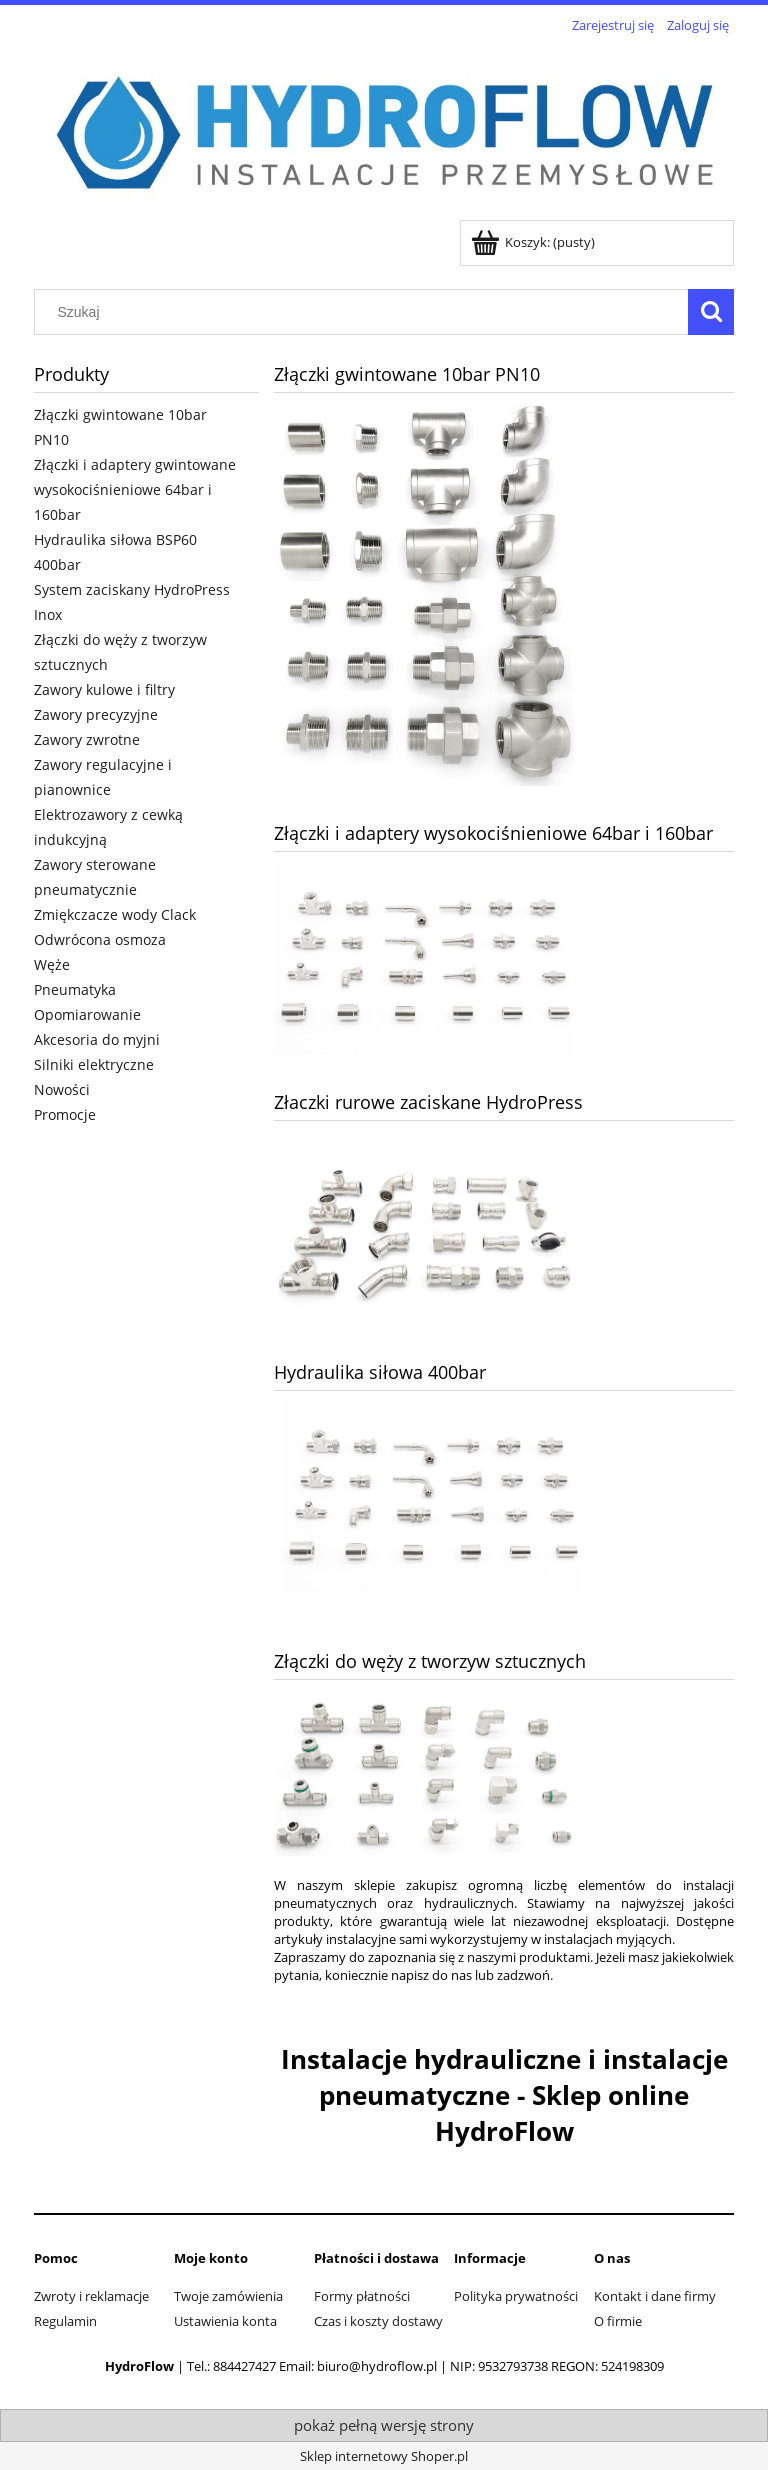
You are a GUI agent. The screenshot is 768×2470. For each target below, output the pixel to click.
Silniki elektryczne (94, 1064)
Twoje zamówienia (228, 2296)
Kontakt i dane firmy (655, 2296)
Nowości (62, 1089)
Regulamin (65, 2321)
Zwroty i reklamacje (91, 2296)
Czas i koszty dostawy (378, 2321)
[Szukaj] (711, 312)
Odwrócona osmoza (100, 939)
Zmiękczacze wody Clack (115, 914)
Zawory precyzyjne (96, 714)
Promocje (65, 1114)
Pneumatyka (75, 989)
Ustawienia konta (225, 2321)
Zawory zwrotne (87, 739)
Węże (52, 964)
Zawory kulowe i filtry (104, 689)
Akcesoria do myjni (97, 1039)
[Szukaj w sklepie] (366, 312)
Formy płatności (362, 2296)
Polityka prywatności (516, 2296)
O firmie (618, 2321)
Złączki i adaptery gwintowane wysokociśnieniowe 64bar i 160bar (135, 489)
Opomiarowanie (87, 1014)
